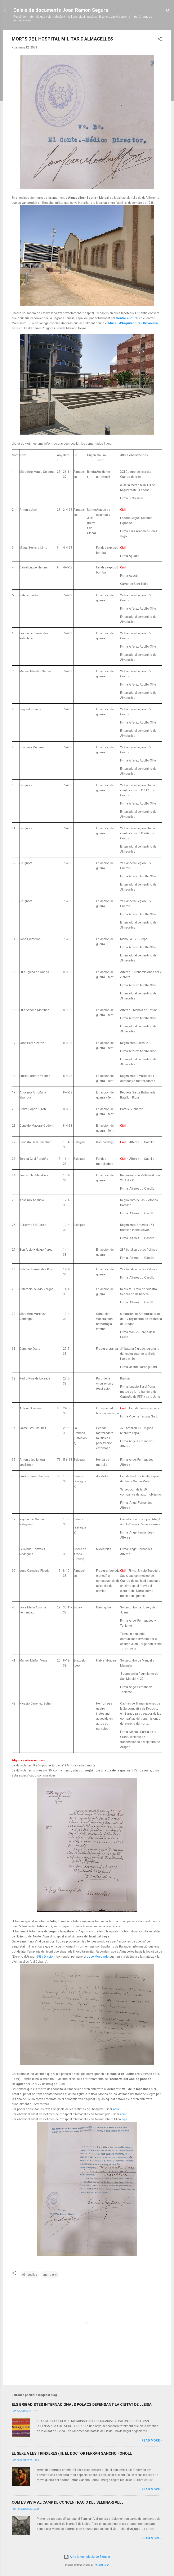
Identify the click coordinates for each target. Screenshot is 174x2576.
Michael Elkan (102, 2565)
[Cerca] (168, 11)
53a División (46, 1956)
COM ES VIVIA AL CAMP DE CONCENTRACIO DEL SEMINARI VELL (68, 2502)
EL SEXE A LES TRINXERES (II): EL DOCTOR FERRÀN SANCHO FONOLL (72, 2453)
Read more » (152, 2440)
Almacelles (29, 2275)
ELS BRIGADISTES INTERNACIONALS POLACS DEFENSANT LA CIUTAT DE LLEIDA (82, 2404)
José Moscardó (98, 1956)
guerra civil (50, 2275)
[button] (159, 39)
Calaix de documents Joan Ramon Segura (60, 10)
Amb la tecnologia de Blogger (87, 2557)
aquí (116, 2109)
